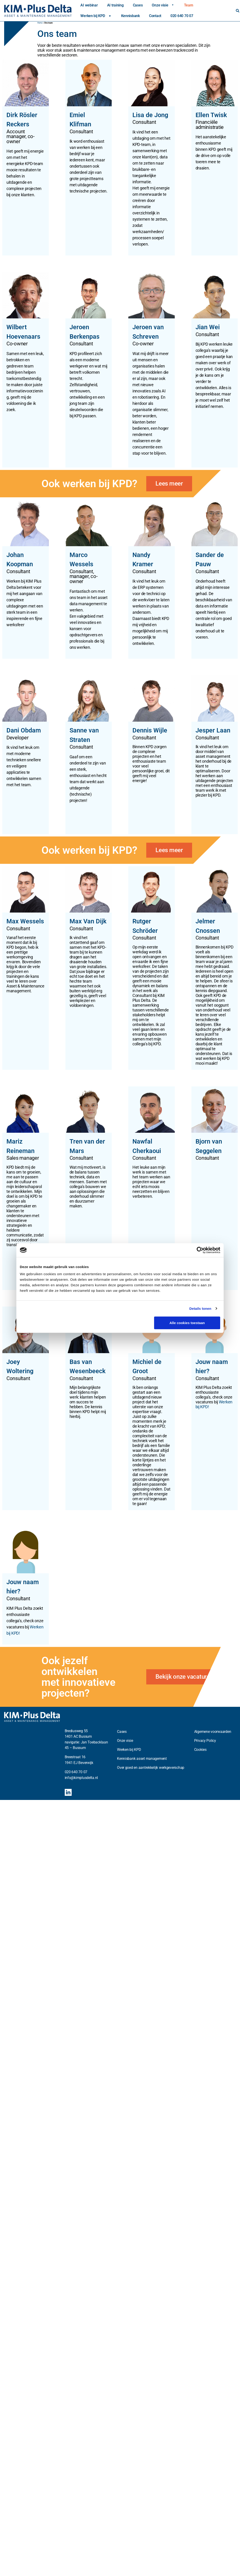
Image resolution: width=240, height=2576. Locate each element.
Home (40, 23)
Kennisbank (130, 16)
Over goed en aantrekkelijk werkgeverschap (150, 1764)
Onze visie (163, 5)
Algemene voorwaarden (213, 1731)
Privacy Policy (206, 1739)
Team (188, 5)
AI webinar (89, 5)
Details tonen (200, 1308)
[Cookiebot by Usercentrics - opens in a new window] (200, 1250)
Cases (138, 5)
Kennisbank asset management (142, 1756)
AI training (115, 5)
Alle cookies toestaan (187, 1323)
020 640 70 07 (181, 16)
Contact (155, 16)
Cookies (201, 1748)
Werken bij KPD (96, 16)
